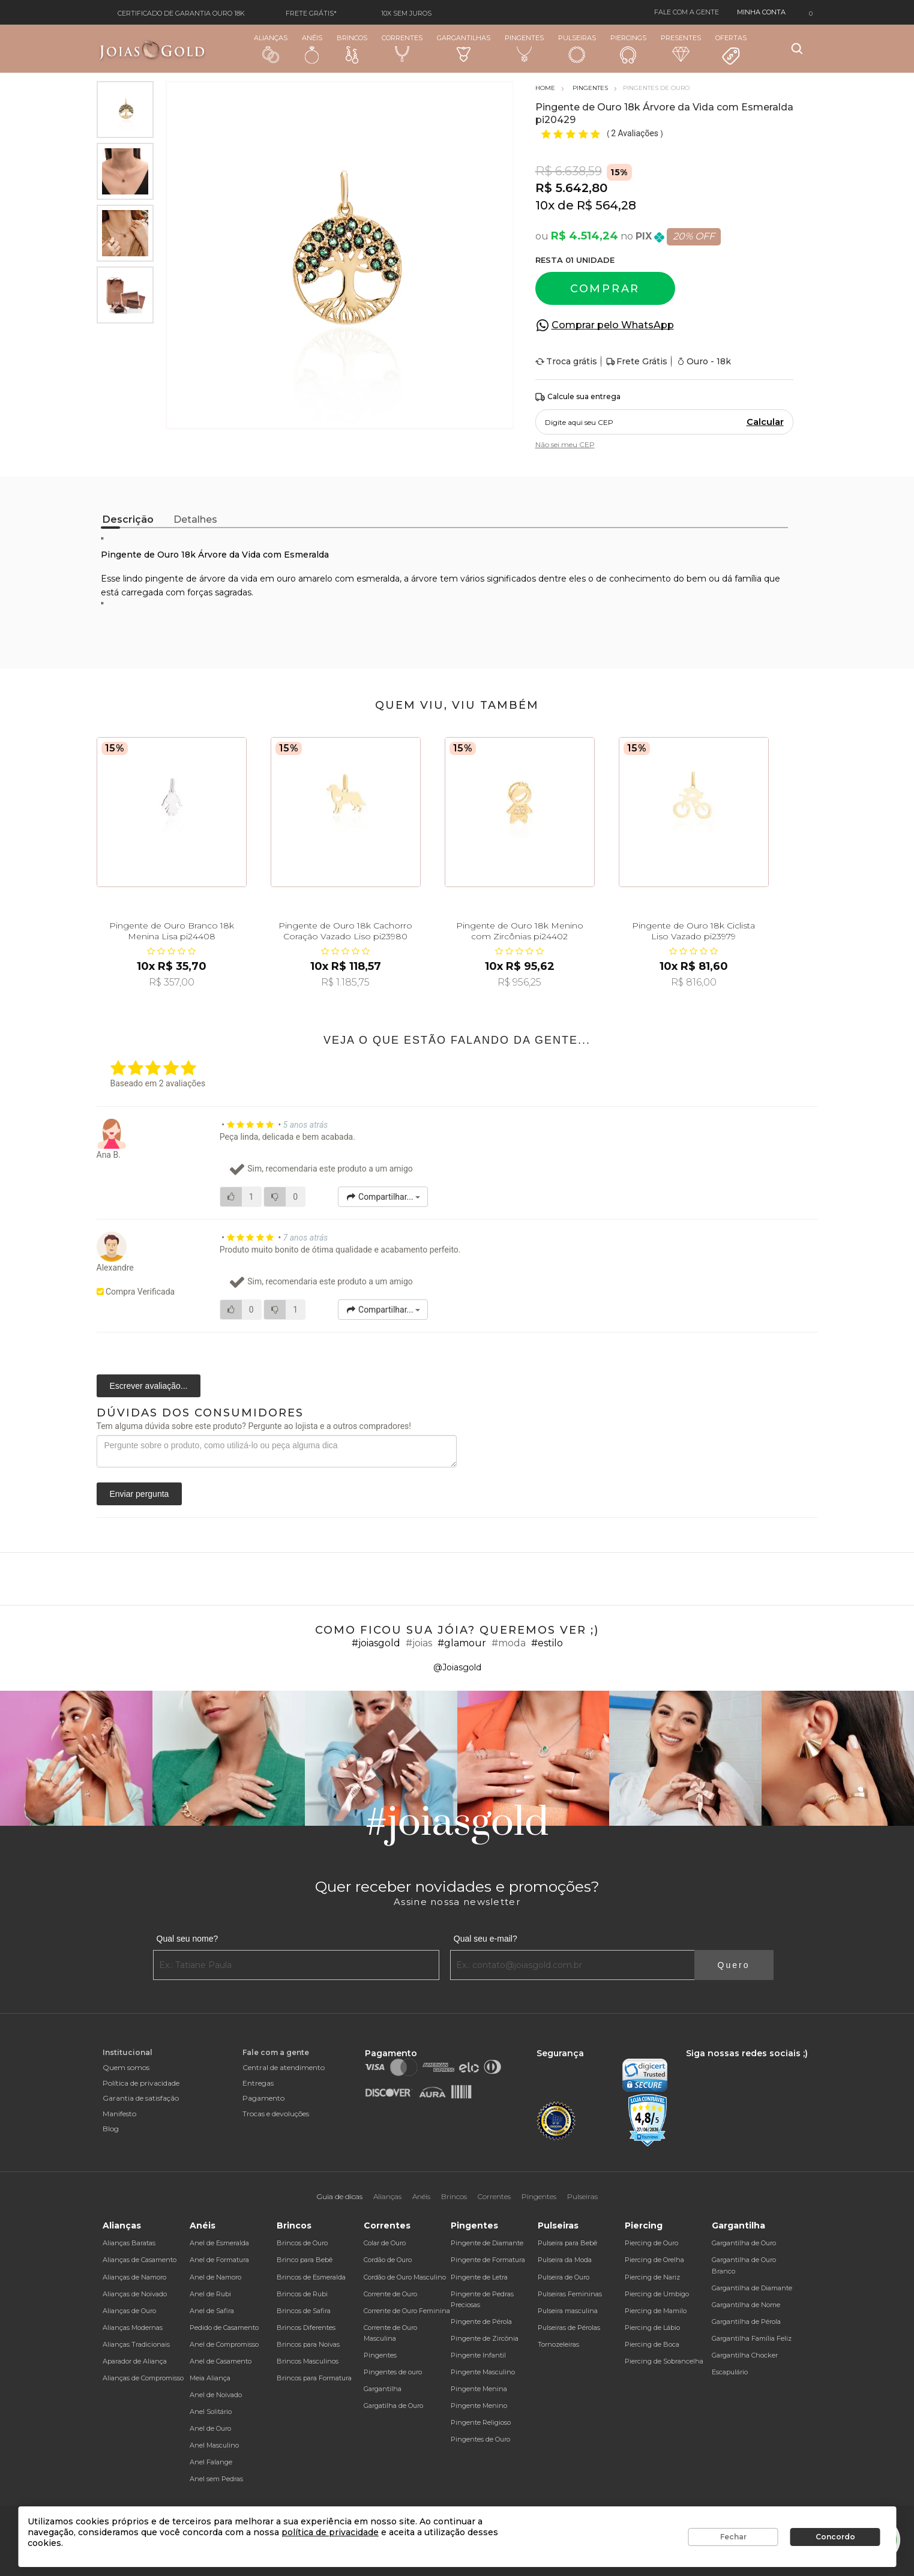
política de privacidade (330, 2532)
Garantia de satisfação (141, 2097)
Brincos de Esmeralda (311, 2277)
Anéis (312, 49)
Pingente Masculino (483, 2372)
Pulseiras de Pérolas (569, 2327)
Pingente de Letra (479, 2277)
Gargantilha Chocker (745, 2355)
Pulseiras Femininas (570, 2294)
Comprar (605, 288)
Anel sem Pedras (216, 2479)
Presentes (681, 48)
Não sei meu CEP (565, 444)
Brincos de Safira (304, 2311)
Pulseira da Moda (565, 2260)
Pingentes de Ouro (480, 2439)
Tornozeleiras (558, 2344)
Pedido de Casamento (224, 2327)
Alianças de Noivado (135, 2294)
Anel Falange (211, 2462)
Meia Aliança (210, 2378)
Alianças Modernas (133, 2327)
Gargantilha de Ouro (744, 2243)
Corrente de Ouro (390, 2294)
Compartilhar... (383, 1197)
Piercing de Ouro (651, 2243)
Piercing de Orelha (654, 2260)
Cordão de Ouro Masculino (405, 2277)
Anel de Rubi (210, 2294)
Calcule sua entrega (578, 397)
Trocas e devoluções (275, 2113)
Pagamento (263, 2097)
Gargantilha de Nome (746, 2305)
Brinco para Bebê (304, 2260)
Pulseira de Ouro (563, 2277)
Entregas (258, 2082)
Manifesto (119, 2113)
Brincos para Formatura (314, 2378)
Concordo (835, 2536)
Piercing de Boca (652, 2344)
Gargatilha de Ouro (393, 2405)
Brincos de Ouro (302, 2243)
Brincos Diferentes (306, 2327)
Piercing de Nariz (652, 2277)
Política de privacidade (141, 2082)
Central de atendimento (283, 2067)
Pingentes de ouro (393, 2372)
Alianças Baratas (129, 2243)
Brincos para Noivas (308, 2344)
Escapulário (730, 2372)
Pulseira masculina (568, 2311)
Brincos (352, 49)
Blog (111, 2128)
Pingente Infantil (478, 2355)
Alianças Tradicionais (136, 2344)
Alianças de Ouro (129, 2311)
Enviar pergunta (139, 1494)
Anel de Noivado (216, 2395)
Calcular (765, 422)
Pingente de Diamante (487, 2243)
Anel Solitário (211, 2411)
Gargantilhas (463, 48)
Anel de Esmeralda (219, 2243)
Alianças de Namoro (134, 2277)
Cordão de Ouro (388, 2260)
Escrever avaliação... (149, 1386)
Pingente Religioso (481, 2422)
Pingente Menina (479, 2389)
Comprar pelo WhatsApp (613, 325)
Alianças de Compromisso (143, 2378)
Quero (734, 1965)
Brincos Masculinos (307, 2361)
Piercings (628, 49)
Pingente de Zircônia (485, 2338)
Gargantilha (382, 2389)
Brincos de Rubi (302, 2294)
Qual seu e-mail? (485, 1938)
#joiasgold (376, 1643)
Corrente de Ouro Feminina (407, 2311)
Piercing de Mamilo (656, 2311)
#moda (509, 1643)
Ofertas (731, 50)
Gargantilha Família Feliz (752, 2338)
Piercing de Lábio (652, 2327)
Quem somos (126, 2067)
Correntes (402, 48)
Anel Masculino (214, 2445)
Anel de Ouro (210, 2428)
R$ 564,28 (606, 205)
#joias (419, 1643)
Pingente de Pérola (481, 2321)
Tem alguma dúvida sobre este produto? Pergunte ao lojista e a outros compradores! (254, 1426)
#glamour (461, 1643)
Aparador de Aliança (135, 2361)
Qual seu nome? (187, 1938)
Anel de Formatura (219, 2260)
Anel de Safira (212, 2311)
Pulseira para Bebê (567, 2243)
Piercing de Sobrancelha (664, 2361)
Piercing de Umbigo (657, 2294)
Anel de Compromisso (224, 2344)
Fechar (733, 2536)
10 (545, 205)
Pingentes (524, 48)
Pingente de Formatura (488, 2260)
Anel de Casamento (220, 2361)
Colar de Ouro (385, 2243)
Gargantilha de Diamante (752, 2288)
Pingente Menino (479, 2405)
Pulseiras (577, 49)
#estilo (547, 1643)
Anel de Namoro (215, 2277)
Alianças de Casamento (139, 2260)
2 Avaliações (635, 133)
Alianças (270, 48)
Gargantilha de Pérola (746, 2321)
